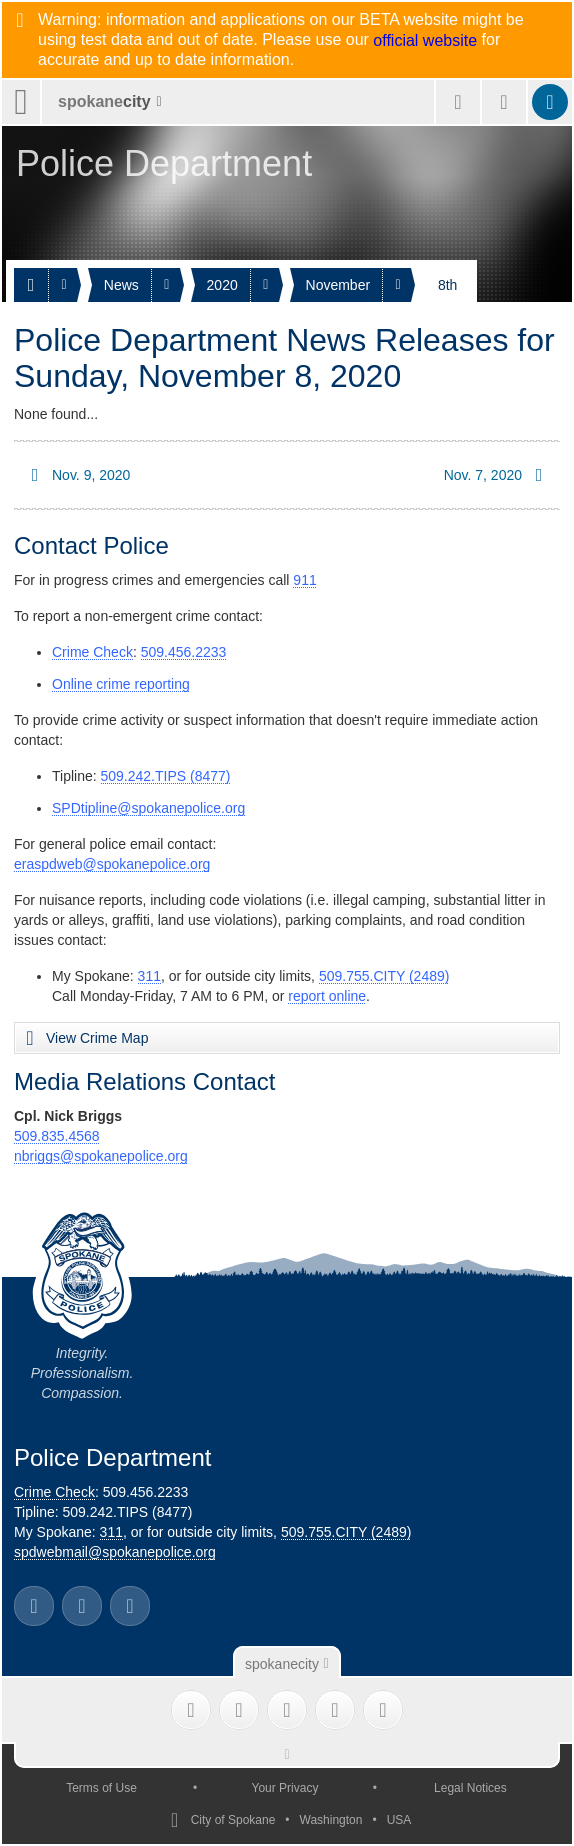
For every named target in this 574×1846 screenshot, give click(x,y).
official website (425, 41)
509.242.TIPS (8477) (166, 776)
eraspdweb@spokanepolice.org (112, 864)
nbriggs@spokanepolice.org (101, 1156)
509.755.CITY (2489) (384, 976)
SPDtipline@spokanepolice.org (148, 808)
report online (327, 996)
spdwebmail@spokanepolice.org (115, 1552)
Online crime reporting (121, 684)
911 (304, 580)
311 (149, 976)
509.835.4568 (57, 1136)
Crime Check (92, 652)
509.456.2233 (184, 652)
